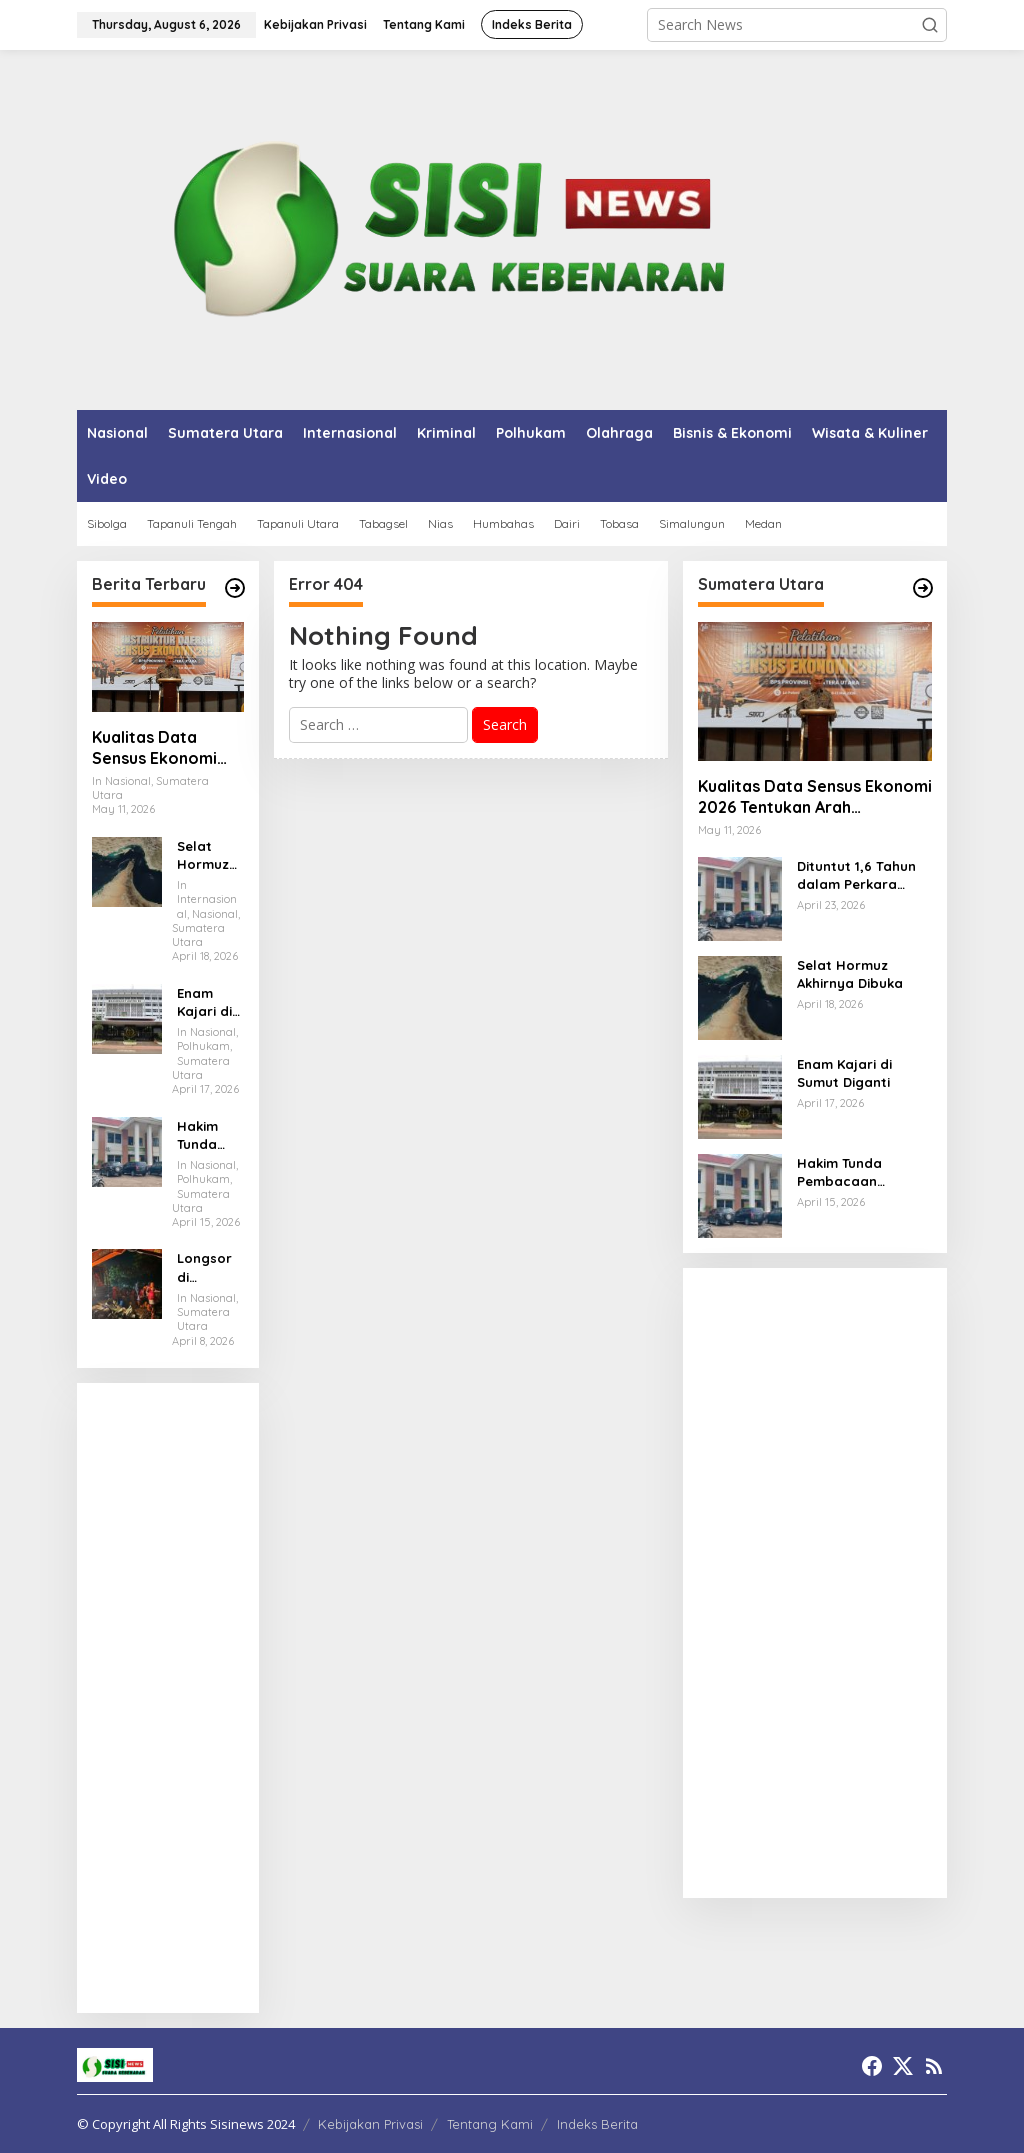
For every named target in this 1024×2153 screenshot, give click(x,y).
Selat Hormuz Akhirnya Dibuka (205, 855)
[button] (930, 25)
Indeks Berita (597, 2124)
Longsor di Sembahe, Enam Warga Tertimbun (210, 1267)
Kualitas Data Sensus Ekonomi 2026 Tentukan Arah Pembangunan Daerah (167, 748)
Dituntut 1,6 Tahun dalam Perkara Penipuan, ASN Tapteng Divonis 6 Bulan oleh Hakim (856, 875)
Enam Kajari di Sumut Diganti (204, 1002)
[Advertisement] (168, 1698)
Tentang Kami (490, 2124)
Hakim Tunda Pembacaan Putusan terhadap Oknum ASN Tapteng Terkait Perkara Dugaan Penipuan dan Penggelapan (209, 1135)
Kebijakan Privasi (370, 2124)
